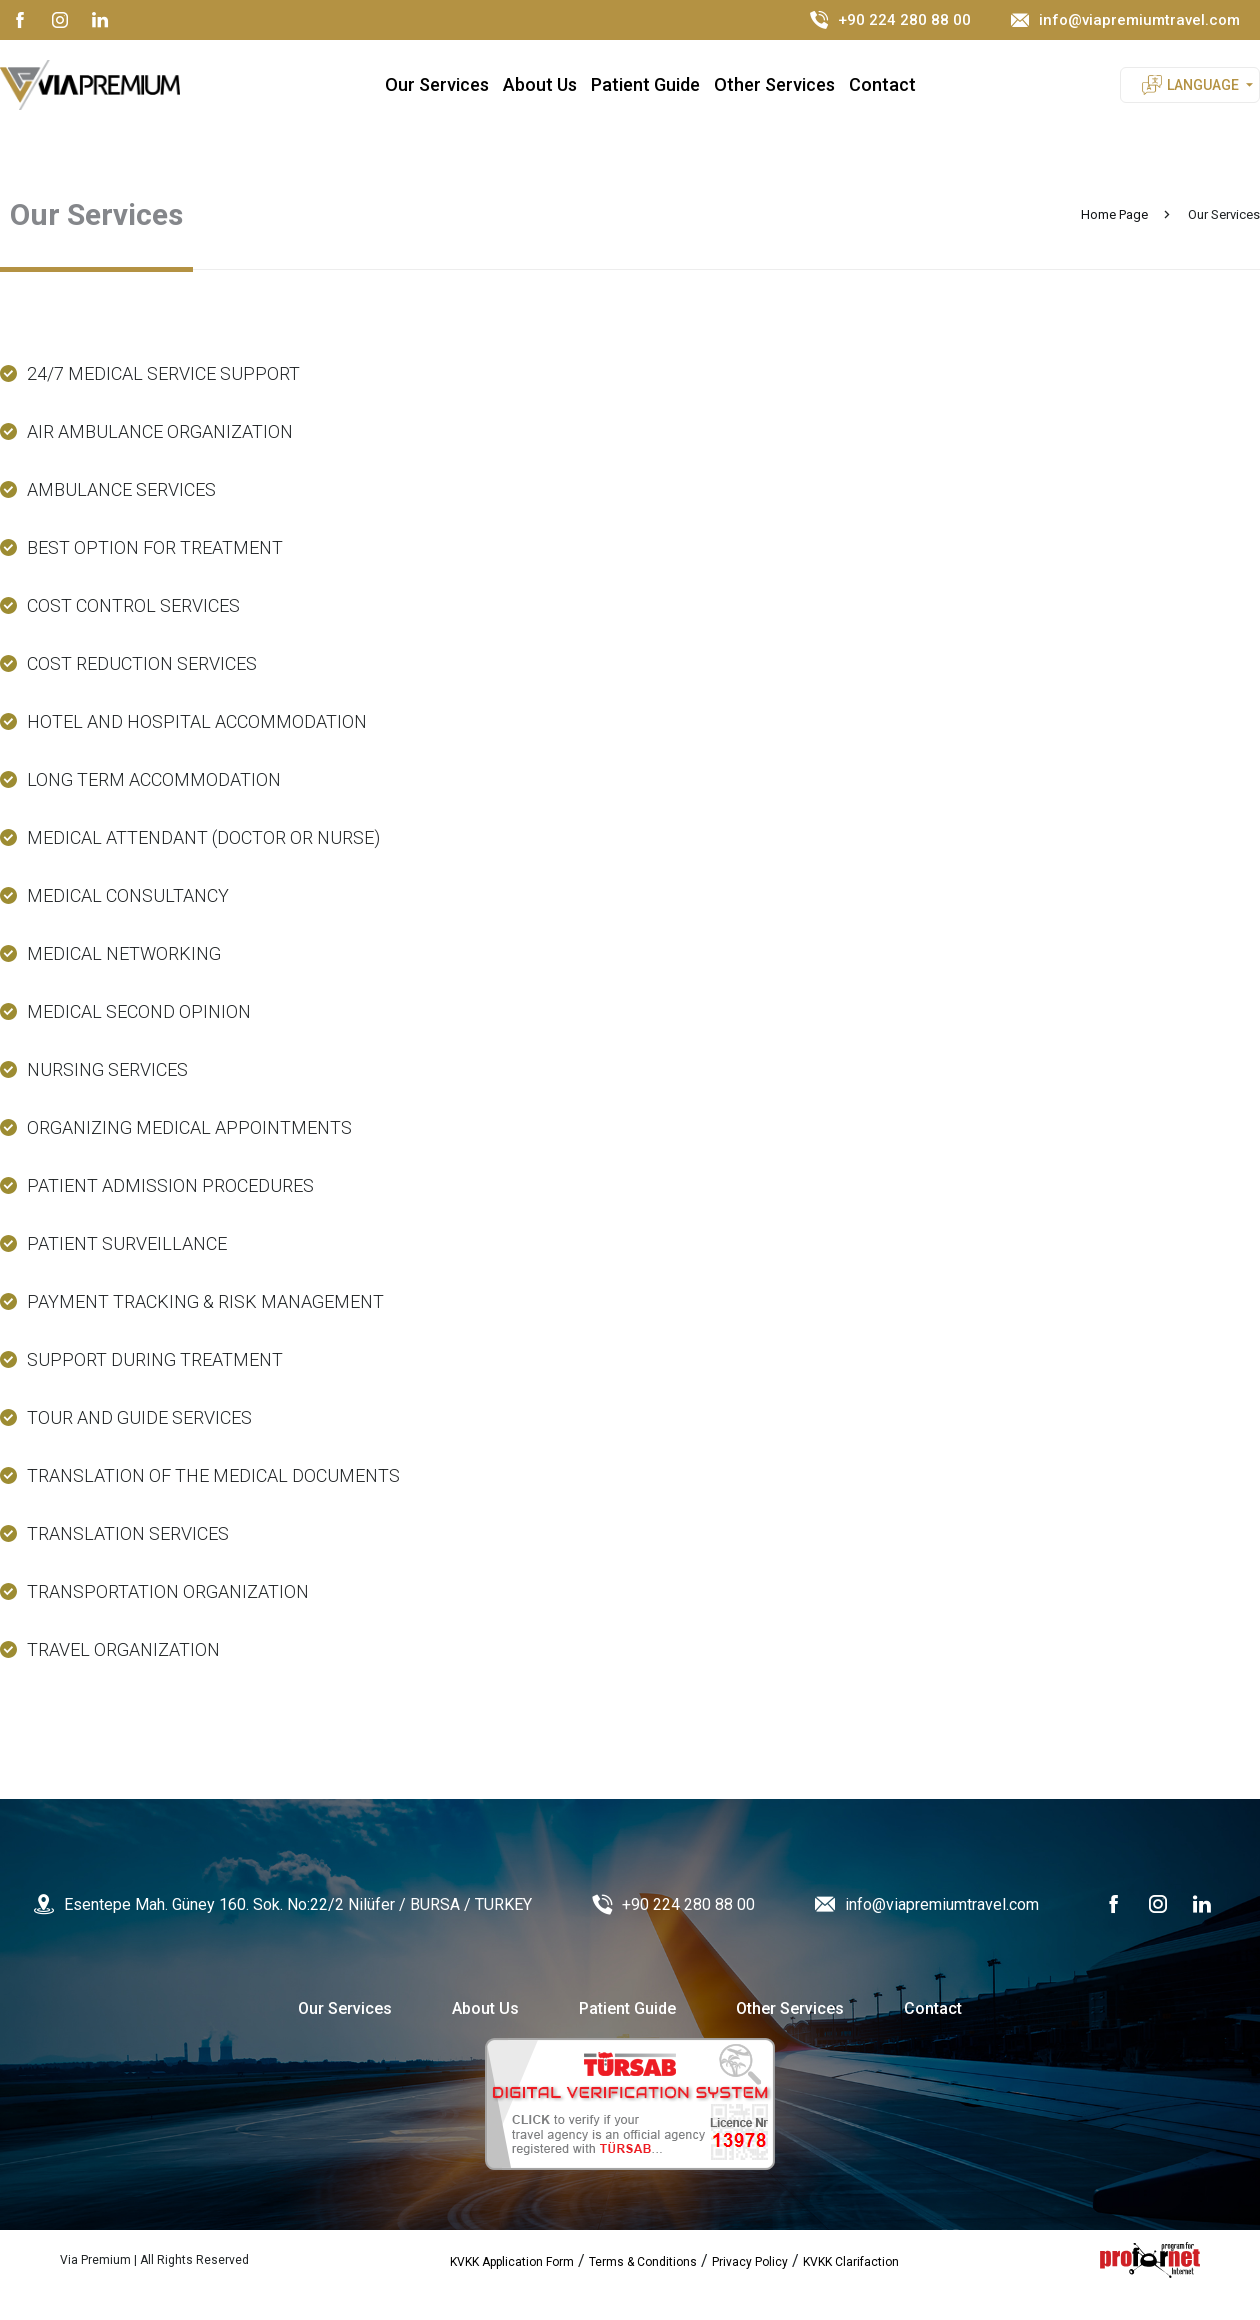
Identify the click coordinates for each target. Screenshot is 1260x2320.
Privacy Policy (750, 2262)
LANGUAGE (1203, 85)
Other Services (774, 84)
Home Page (1114, 214)
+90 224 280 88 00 (890, 20)
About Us (540, 84)
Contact (882, 84)
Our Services (437, 84)
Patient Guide (645, 84)
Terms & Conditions (643, 2262)
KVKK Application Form (512, 2262)
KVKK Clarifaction (851, 2262)
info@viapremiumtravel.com (1125, 20)
